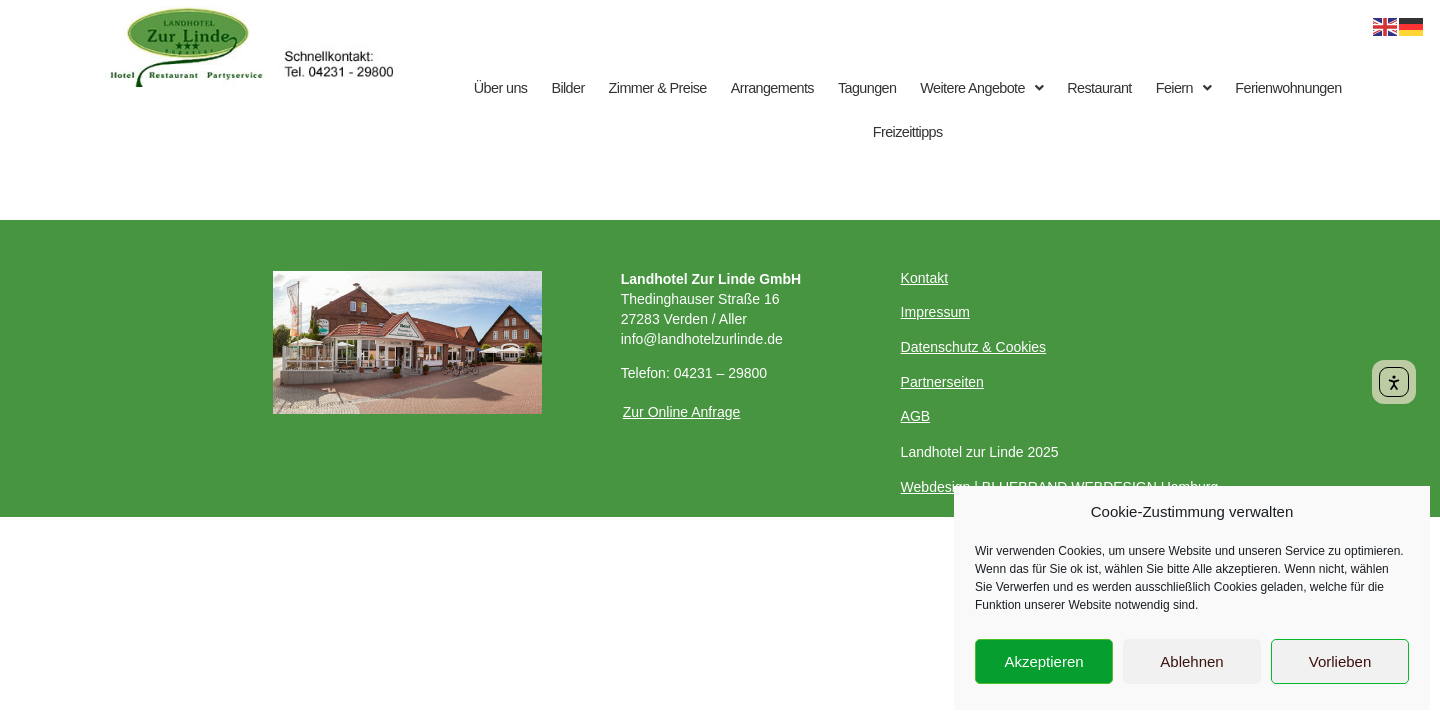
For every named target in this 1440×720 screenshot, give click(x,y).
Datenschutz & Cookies (974, 347)
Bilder (567, 88)
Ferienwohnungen (1288, 88)
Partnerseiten (942, 382)
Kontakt (924, 278)
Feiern (1184, 88)
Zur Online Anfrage (682, 412)
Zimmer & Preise (658, 88)
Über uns (501, 88)
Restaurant (1099, 88)
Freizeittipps (908, 132)
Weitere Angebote (981, 88)
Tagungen (867, 88)
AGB (916, 416)
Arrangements (772, 88)
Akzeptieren (1043, 661)
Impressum (935, 312)
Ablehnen (1191, 661)
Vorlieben (1340, 661)
